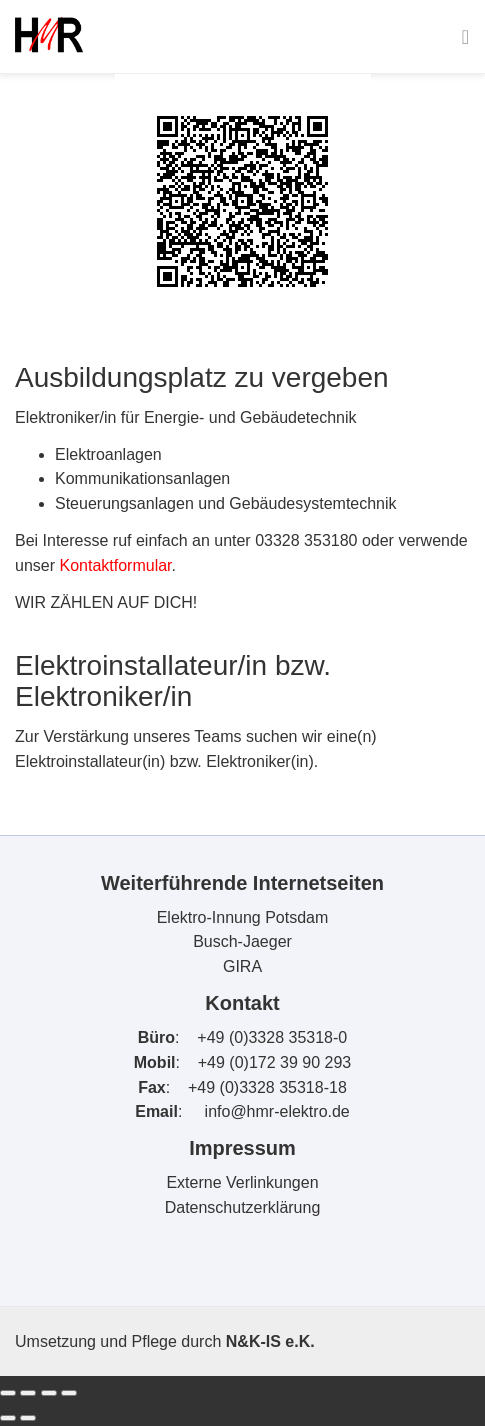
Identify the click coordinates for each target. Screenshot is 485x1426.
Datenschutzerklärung (243, 1207)
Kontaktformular (115, 565)
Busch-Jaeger (242, 941)
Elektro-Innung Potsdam (243, 917)
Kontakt (242, 1003)
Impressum (242, 1148)
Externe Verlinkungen (242, 1182)
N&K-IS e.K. (270, 1341)
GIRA (242, 966)
